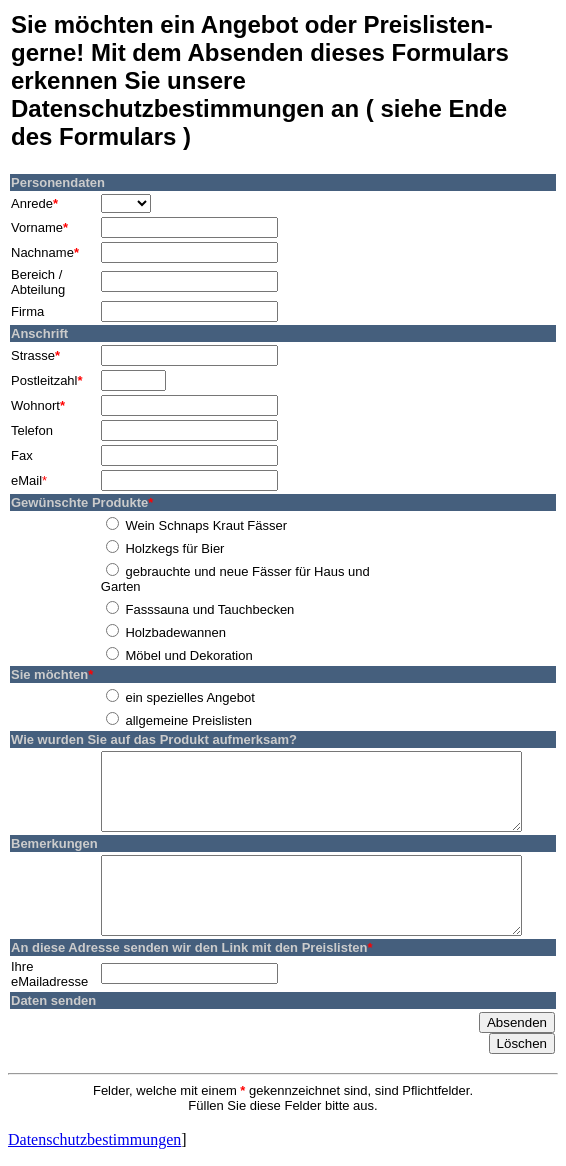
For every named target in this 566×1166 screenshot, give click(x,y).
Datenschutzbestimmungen (94, 1133)
